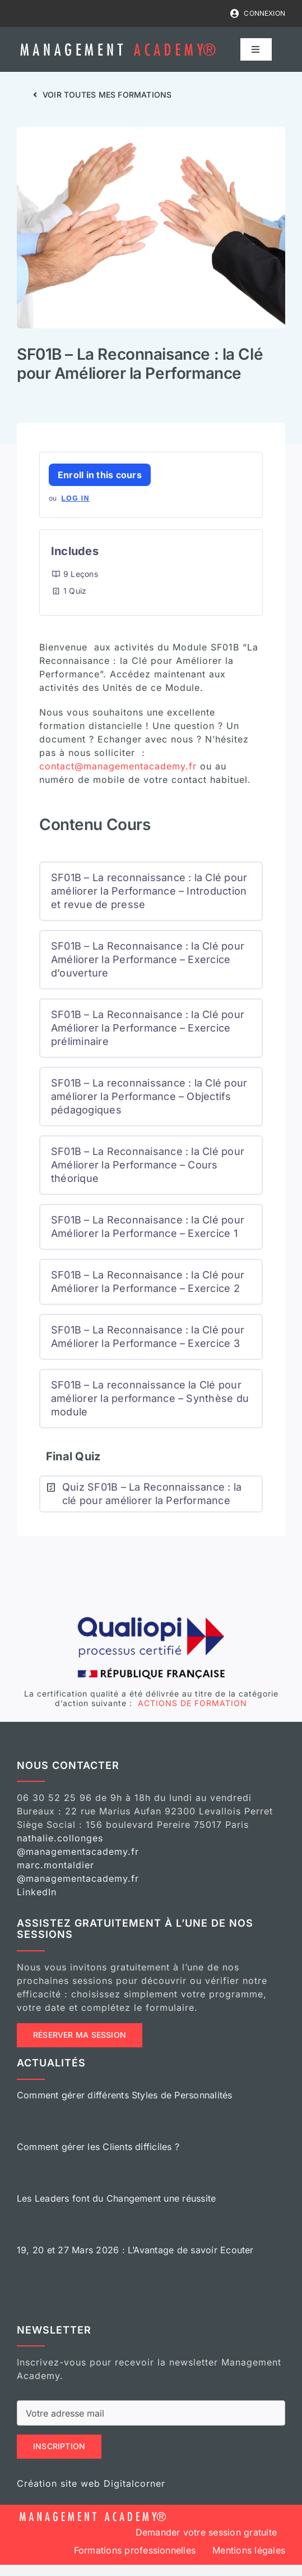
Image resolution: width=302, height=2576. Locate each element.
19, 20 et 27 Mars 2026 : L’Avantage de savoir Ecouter (135, 2250)
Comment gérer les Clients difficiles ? (98, 2146)
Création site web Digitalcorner (91, 2483)
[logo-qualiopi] (151, 1619)
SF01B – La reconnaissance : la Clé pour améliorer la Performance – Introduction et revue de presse (149, 891)
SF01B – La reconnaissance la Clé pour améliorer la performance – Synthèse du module (150, 1398)
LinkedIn (37, 1891)
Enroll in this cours (100, 474)
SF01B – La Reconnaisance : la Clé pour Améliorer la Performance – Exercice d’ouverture (147, 959)
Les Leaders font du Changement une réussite (116, 2198)
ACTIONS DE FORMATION (191, 1703)
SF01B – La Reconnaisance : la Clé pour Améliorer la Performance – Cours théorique (147, 1164)
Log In (75, 498)
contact (118, 766)
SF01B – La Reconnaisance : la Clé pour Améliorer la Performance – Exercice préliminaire (147, 1028)
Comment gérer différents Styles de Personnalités (125, 2095)
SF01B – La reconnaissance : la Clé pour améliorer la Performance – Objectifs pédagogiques (149, 1096)
